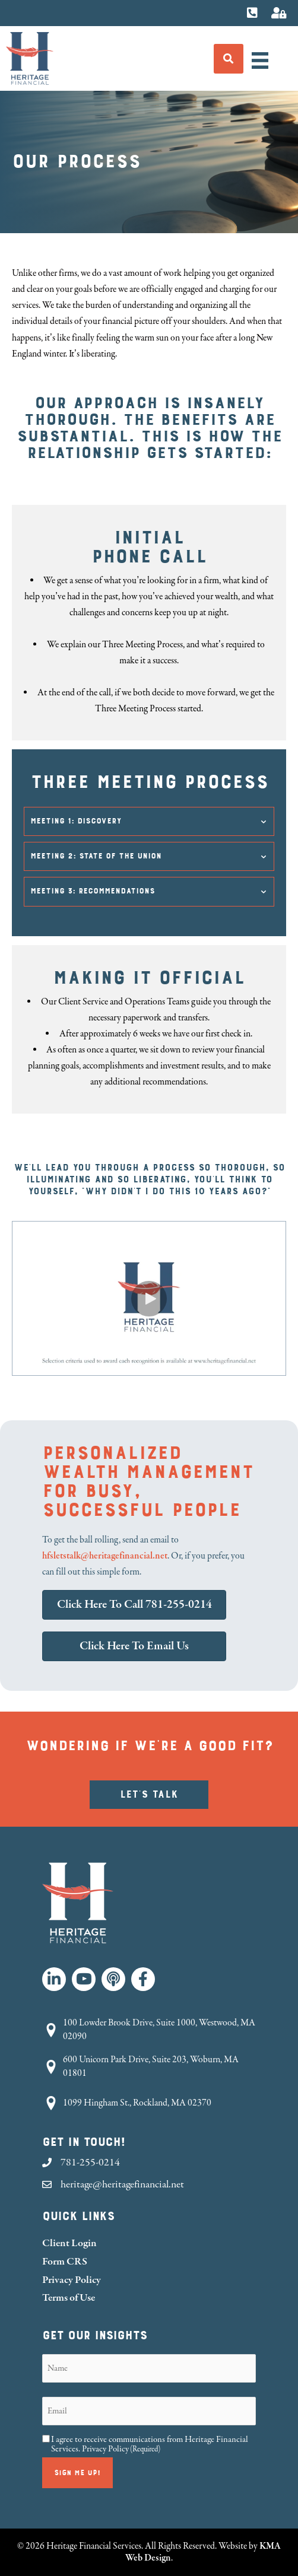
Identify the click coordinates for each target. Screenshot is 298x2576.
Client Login (69, 2243)
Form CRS (64, 2261)
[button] (149, 821)
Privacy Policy (71, 2279)
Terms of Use (68, 2297)
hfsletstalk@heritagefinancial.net (104, 1555)
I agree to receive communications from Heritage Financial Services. (149, 2444)
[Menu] (260, 60)
